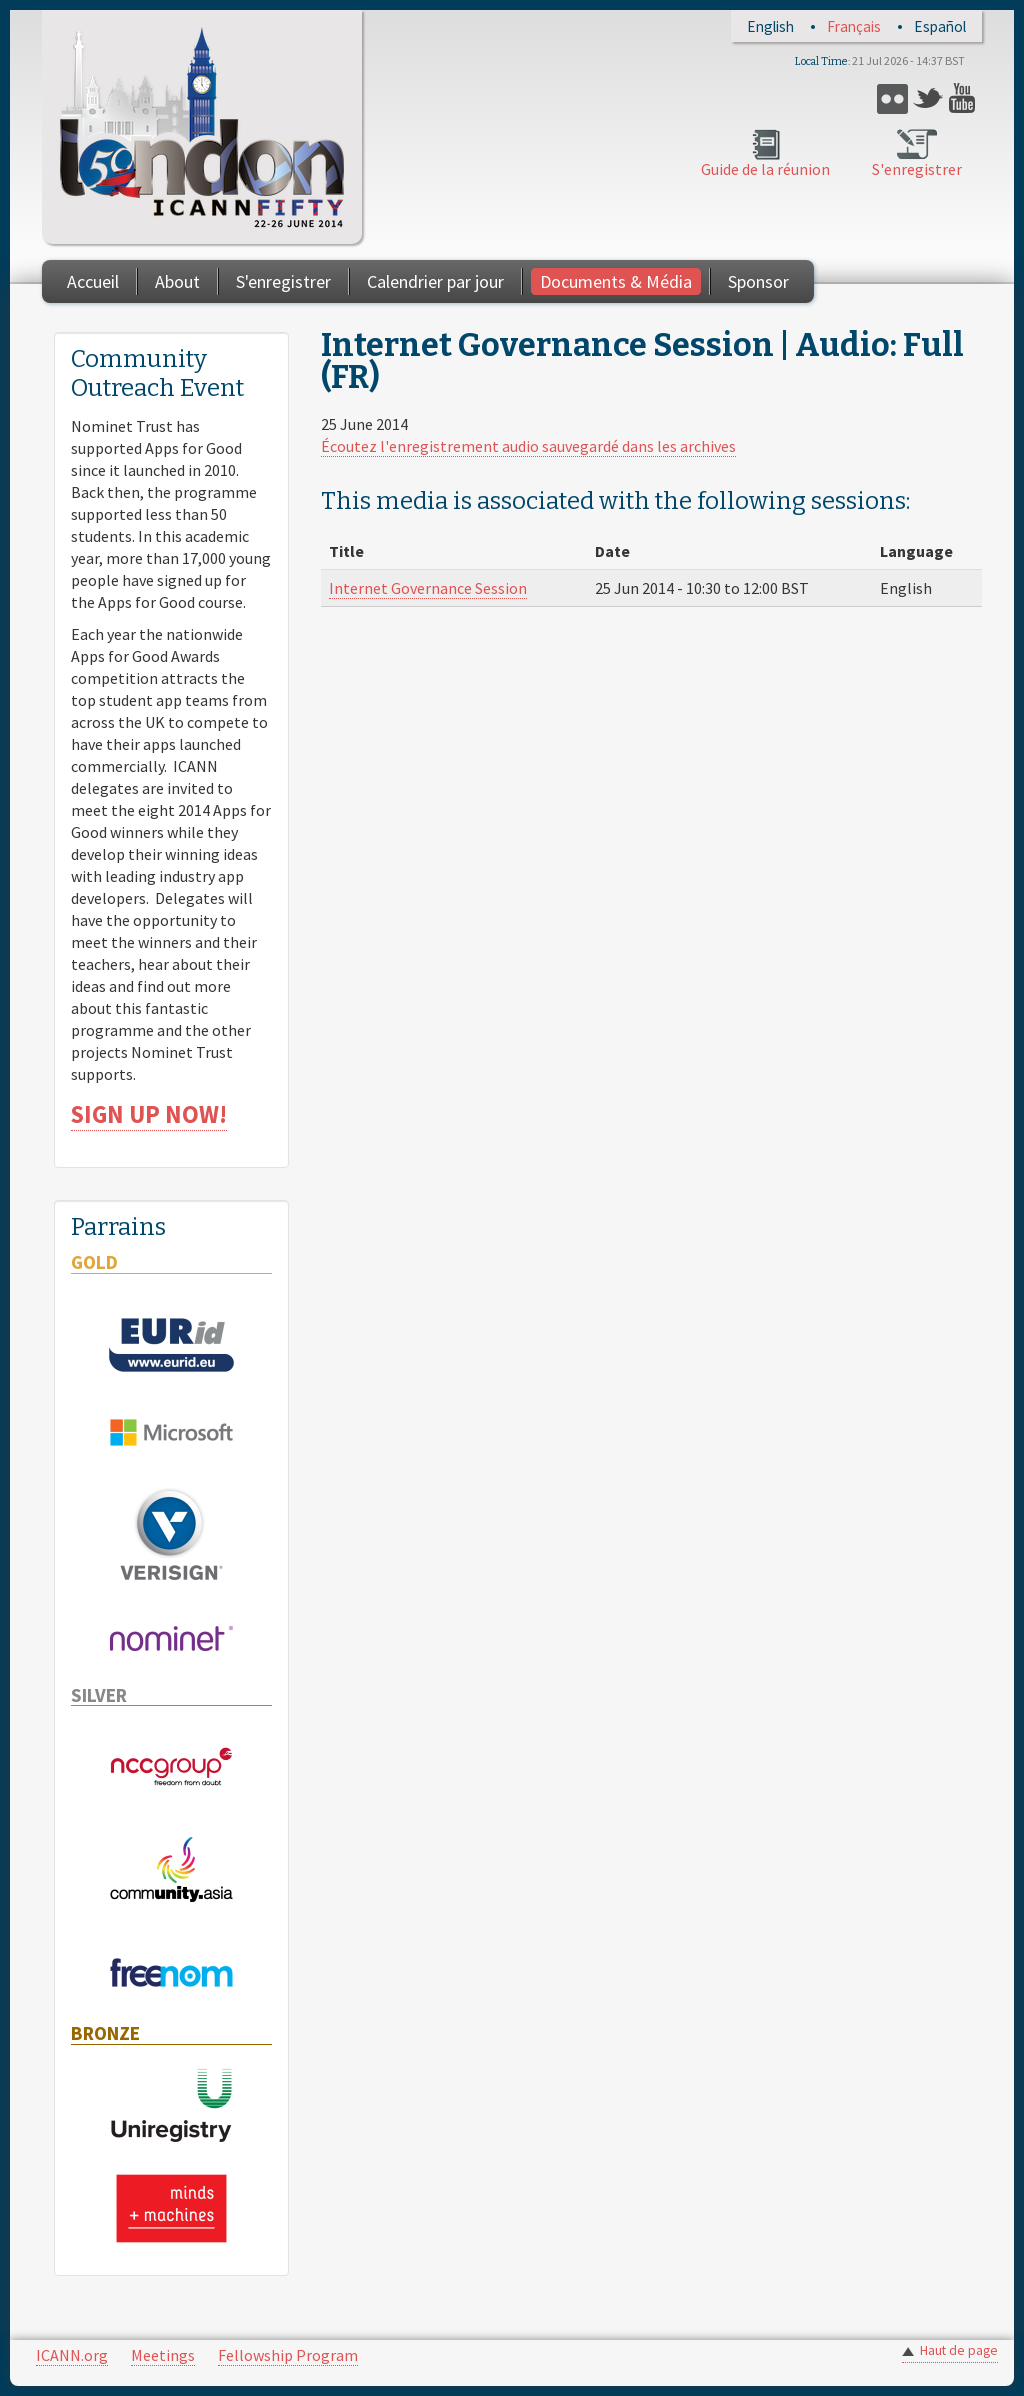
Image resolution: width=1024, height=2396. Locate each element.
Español (940, 26)
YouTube (964, 98)
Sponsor (758, 281)
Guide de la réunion (765, 169)
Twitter (928, 98)
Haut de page (959, 2350)
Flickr (892, 98)
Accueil (93, 281)
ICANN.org (72, 2355)
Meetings (163, 2355)
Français (854, 26)
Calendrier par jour (435, 281)
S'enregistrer (917, 169)
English (770, 26)
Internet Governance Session (428, 588)
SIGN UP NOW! (149, 1114)
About (177, 281)
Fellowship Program (288, 2355)
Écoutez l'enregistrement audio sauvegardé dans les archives (528, 446)
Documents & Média (616, 281)
